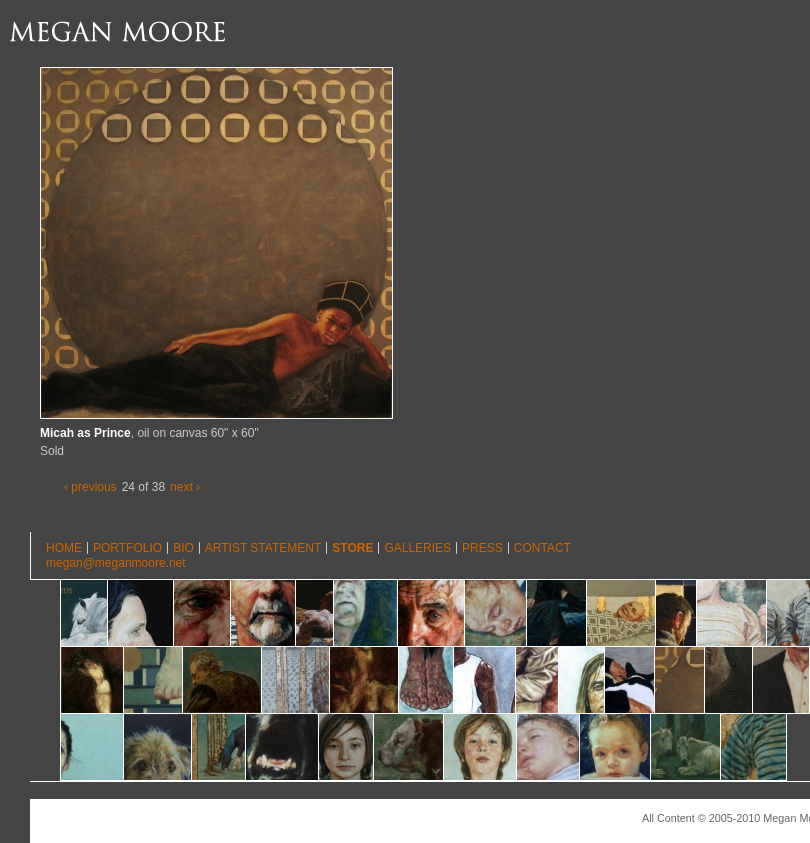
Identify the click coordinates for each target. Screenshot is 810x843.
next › (185, 487)
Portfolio (127, 548)
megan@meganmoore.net (116, 563)
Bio (183, 548)
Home (64, 548)
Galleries (417, 548)
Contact (542, 548)
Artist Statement (263, 548)
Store (352, 548)
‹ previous (90, 487)
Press (482, 548)
